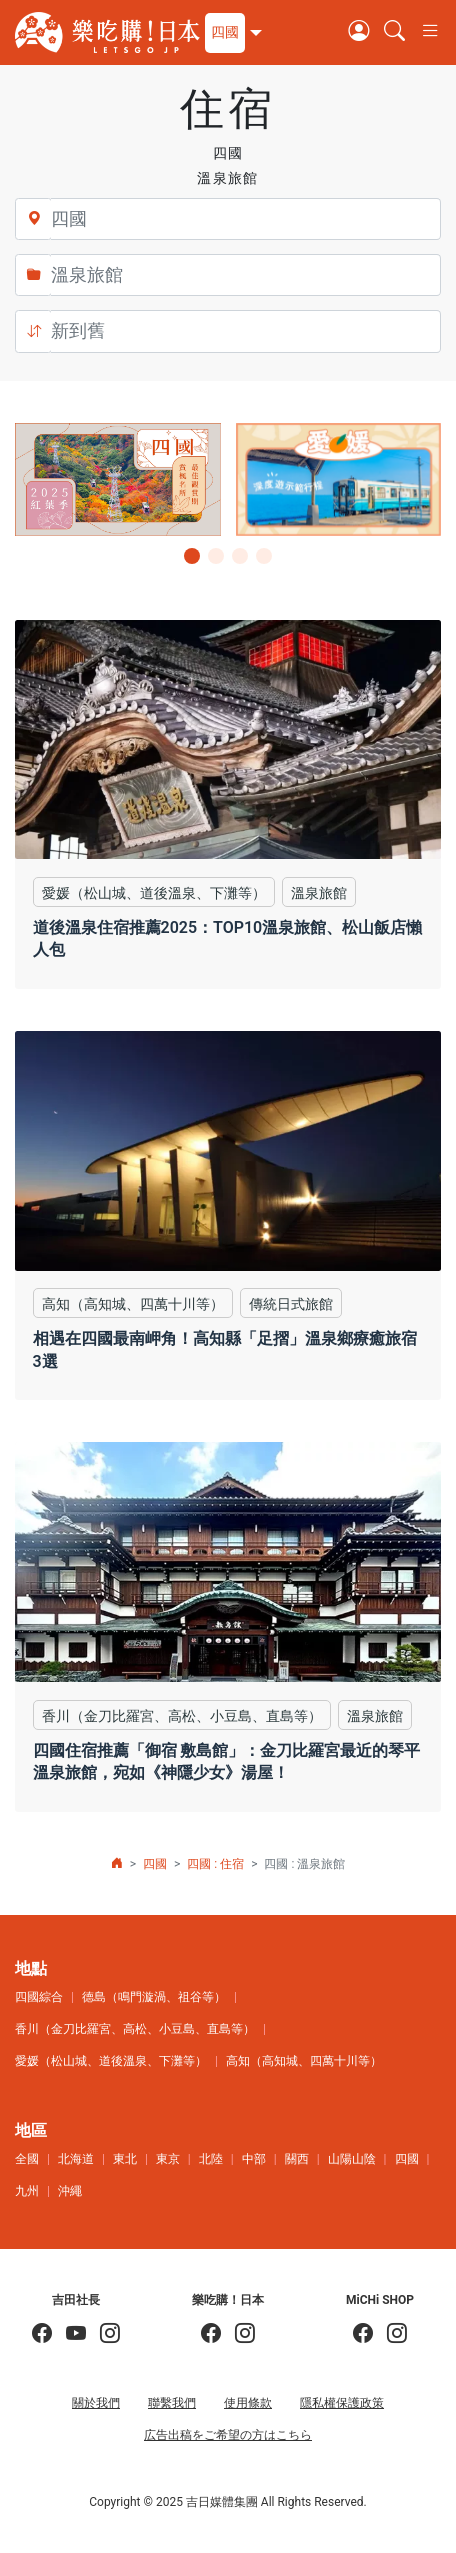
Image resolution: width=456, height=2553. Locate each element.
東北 (125, 2159)
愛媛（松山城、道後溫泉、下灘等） (111, 2061)
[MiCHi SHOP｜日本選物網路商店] (390, 2334)
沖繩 (70, 2191)
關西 (297, 2159)
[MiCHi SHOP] (363, 2334)
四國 (155, 1864)
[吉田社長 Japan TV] (69, 2334)
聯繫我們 (172, 2403)
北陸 (211, 2159)
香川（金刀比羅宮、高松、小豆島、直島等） (135, 2029)
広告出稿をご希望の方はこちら (228, 2435)
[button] (231, 33)
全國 (27, 2159)
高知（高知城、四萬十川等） (304, 2061)
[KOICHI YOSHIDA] (103, 2334)
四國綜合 (39, 1997)
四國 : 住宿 (215, 1864)
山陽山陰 (352, 2159)
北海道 (76, 2159)
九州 (27, 2191)
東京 (168, 2159)
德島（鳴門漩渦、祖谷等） (154, 1997)
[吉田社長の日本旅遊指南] (42, 2334)
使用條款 (248, 2403)
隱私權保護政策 (342, 2403)
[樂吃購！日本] (211, 2334)
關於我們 (96, 2403)
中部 (254, 2159)
